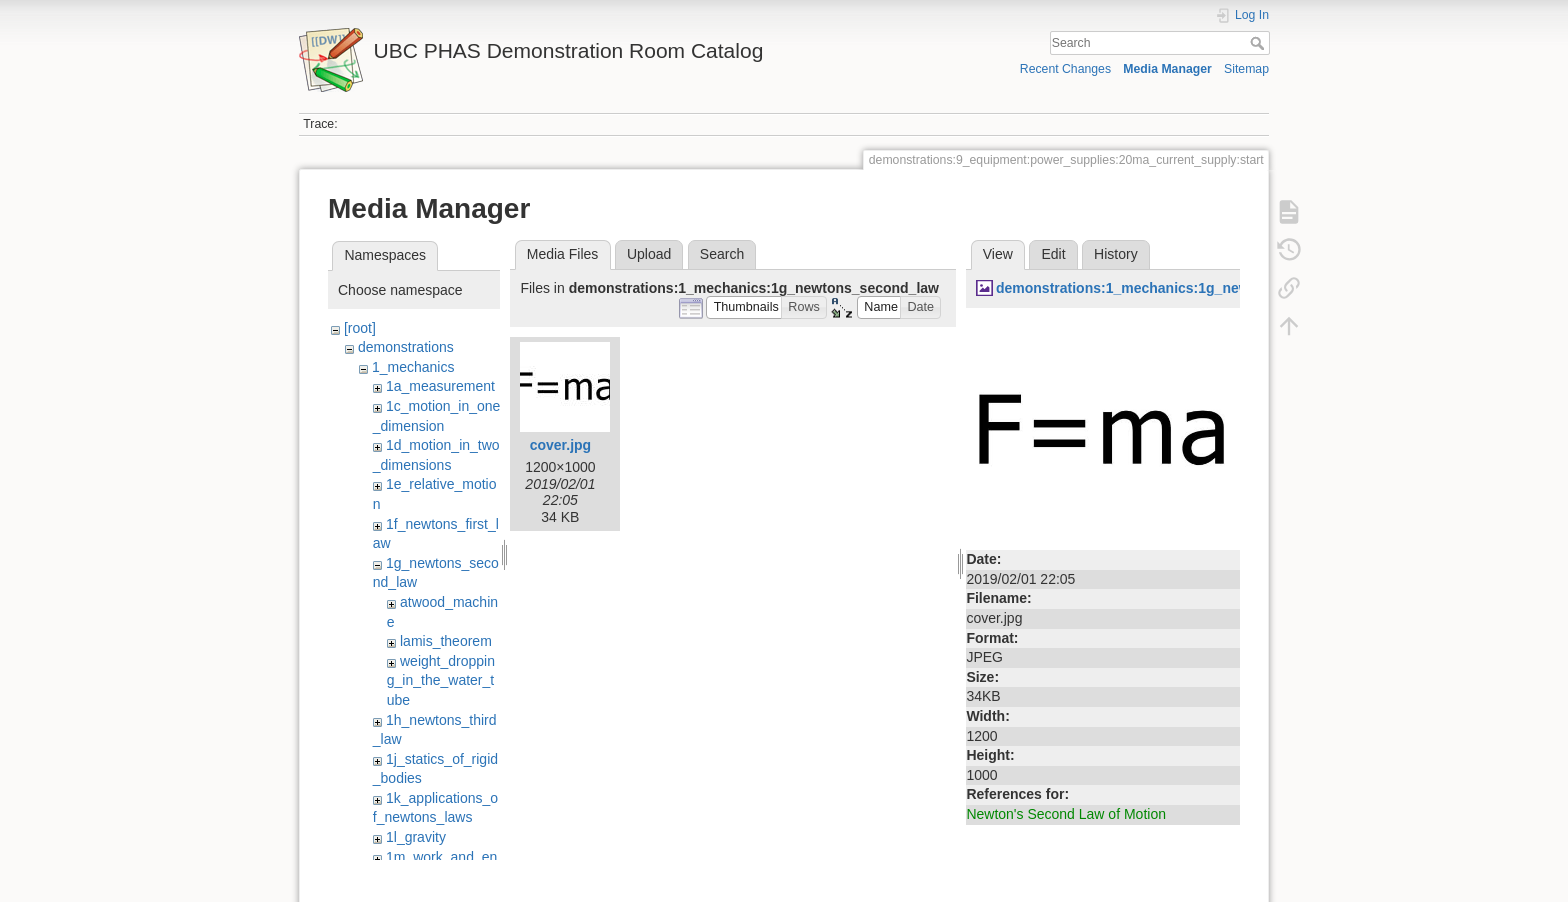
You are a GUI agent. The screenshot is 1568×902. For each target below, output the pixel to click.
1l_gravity (416, 837)
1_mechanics (413, 367)
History (1116, 254)
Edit (1053, 254)
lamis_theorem (446, 641)
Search (1259, 43)
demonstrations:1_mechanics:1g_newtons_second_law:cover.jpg (1214, 288)
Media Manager (1167, 69)
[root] (360, 328)
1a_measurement (440, 386)
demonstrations (406, 347)
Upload (649, 254)
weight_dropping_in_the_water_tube (441, 680)
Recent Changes (1065, 69)
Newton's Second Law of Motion (1066, 814)
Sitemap (1246, 69)
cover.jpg (560, 445)
